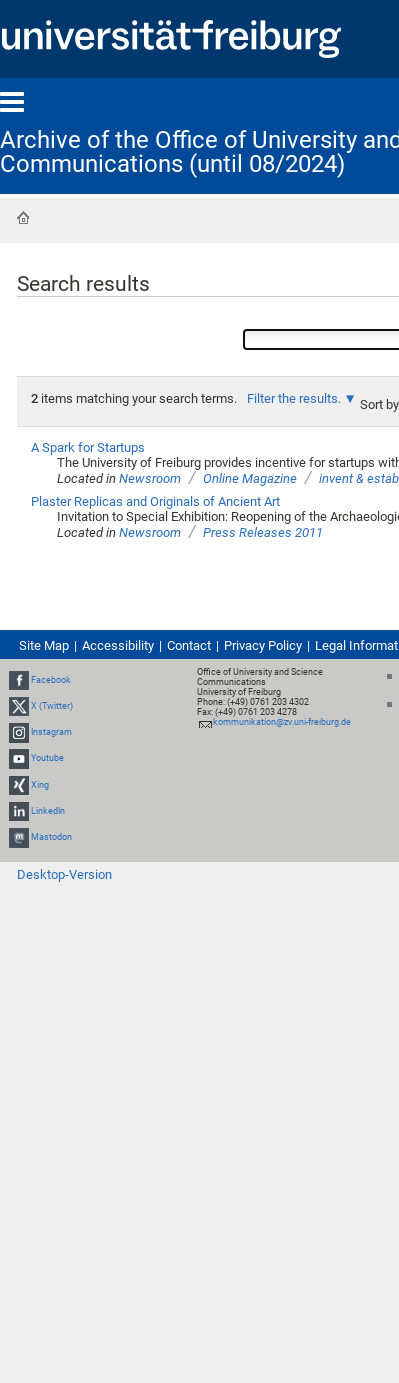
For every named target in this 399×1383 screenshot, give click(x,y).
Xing (40, 785)
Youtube (47, 759)
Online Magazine (250, 478)
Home (23, 218)
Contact (189, 645)
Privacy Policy (263, 645)
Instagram (51, 732)
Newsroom (150, 478)
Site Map (44, 645)
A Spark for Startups (88, 447)
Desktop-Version (64, 874)
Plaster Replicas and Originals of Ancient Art (155, 501)
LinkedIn (48, 811)
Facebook (51, 680)
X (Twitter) (52, 706)
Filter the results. (295, 398)
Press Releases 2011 (263, 532)
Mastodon (51, 837)
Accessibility (118, 645)
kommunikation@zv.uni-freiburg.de (282, 722)
